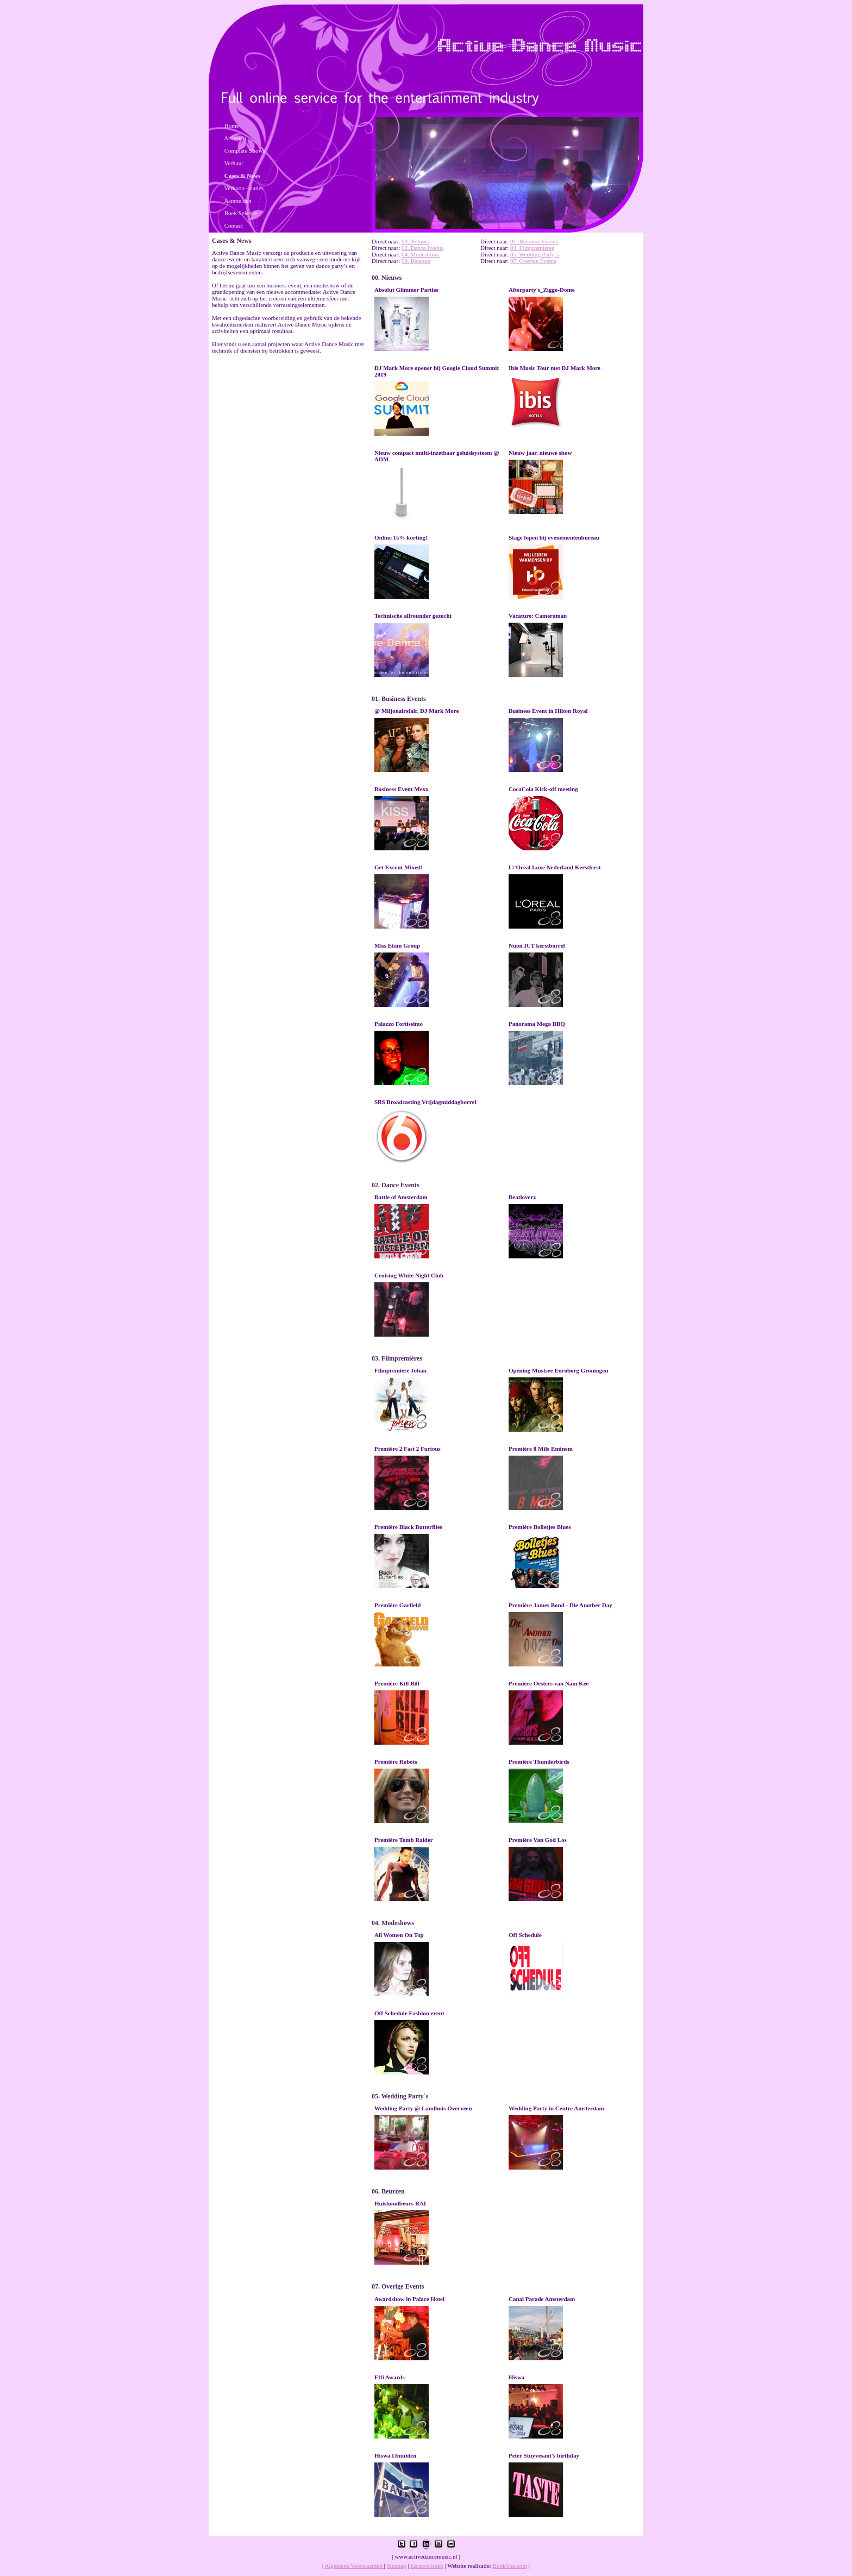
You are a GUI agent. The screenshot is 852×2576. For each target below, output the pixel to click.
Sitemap (396, 2565)
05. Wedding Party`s (534, 254)
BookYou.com (510, 2565)
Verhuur (233, 163)
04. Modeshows (421, 254)
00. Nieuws (415, 241)
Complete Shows (244, 150)
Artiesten (235, 138)
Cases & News (242, 175)
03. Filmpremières (532, 248)
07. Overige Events (533, 261)
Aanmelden (238, 200)
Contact (233, 225)
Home (231, 125)
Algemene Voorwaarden (354, 2565)
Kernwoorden (426, 2565)
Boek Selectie (241, 213)
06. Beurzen (416, 261)
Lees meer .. (401, 324)
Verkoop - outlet (243, 188)
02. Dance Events (422, 248)
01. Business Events (534, 241)
